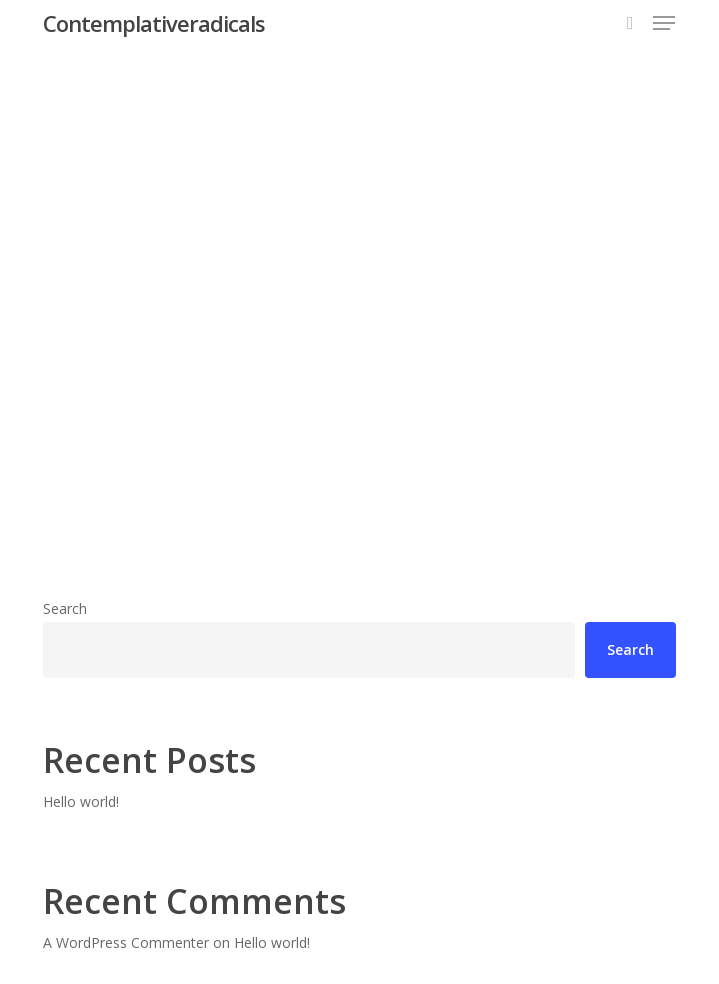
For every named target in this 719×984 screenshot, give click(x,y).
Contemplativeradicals (154, 23)
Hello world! (81, 801)
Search (65, 608)
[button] (664, 23)
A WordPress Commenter (126, 942)
